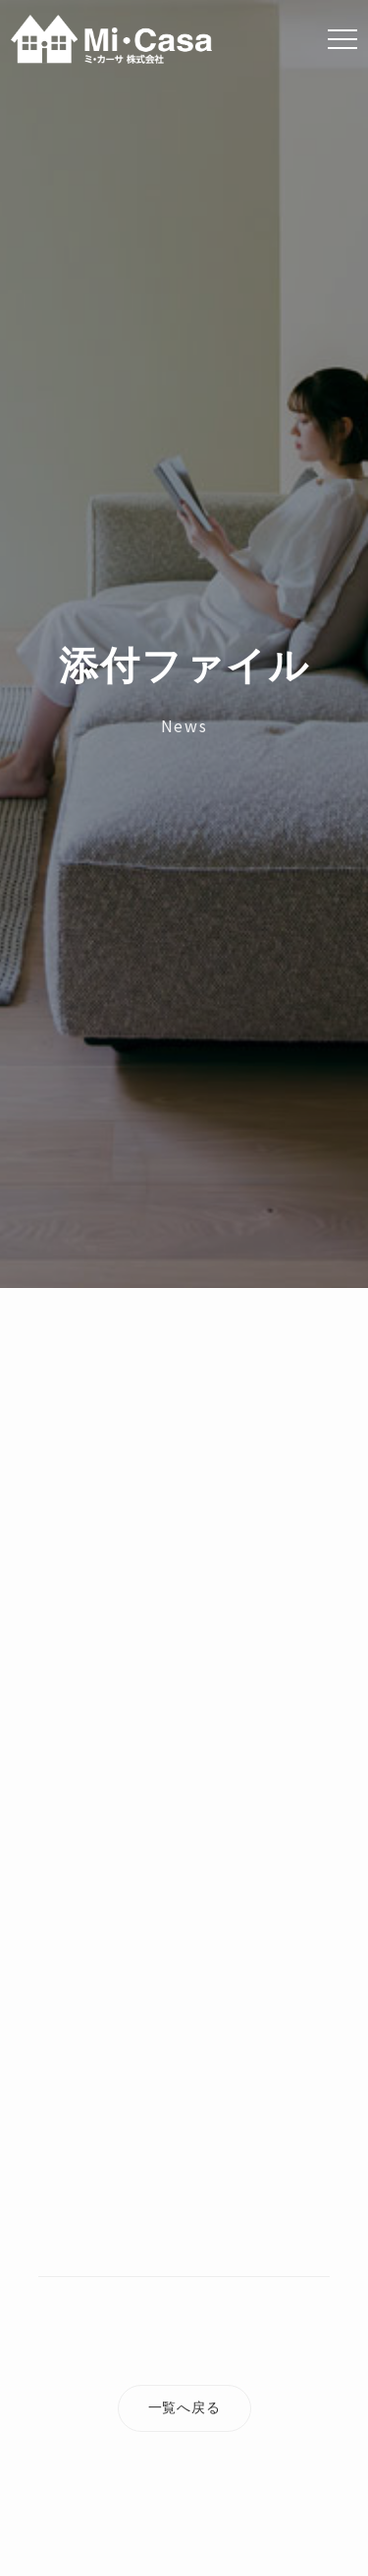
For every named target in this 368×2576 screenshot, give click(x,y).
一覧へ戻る (184, 2407)
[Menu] (342, 39)
